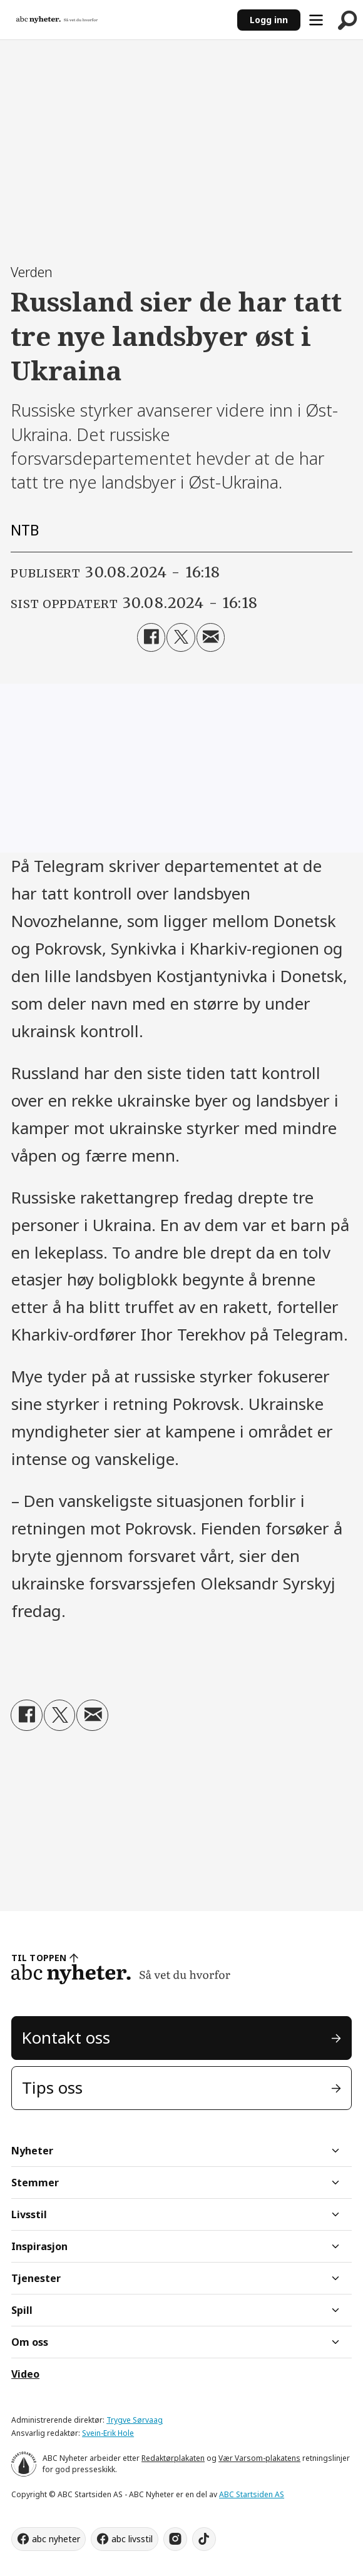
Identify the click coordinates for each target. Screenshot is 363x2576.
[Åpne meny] (316, 20)
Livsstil (29, 2214)
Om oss (29, 2342)
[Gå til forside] (57, 19)
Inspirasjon (39, 2246)
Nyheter (32, 2151)
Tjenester (36, 2278)
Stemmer (35, 2182)
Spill (22, 2310)
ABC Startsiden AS (251, 2494)
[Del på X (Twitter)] (180, 637)
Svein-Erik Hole (108, 2433)
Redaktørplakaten (173, 2458)
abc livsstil (132, 2539)
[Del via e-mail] (211, 637)
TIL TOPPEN (38, 1958)
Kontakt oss (66, 2037)
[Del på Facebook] (151, 637)
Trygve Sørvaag (134, 2420)
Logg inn (269, 20)
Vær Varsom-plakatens (259, 2458)
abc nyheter (56, 2539)
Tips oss (52, 2087)
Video (25, 2374)
